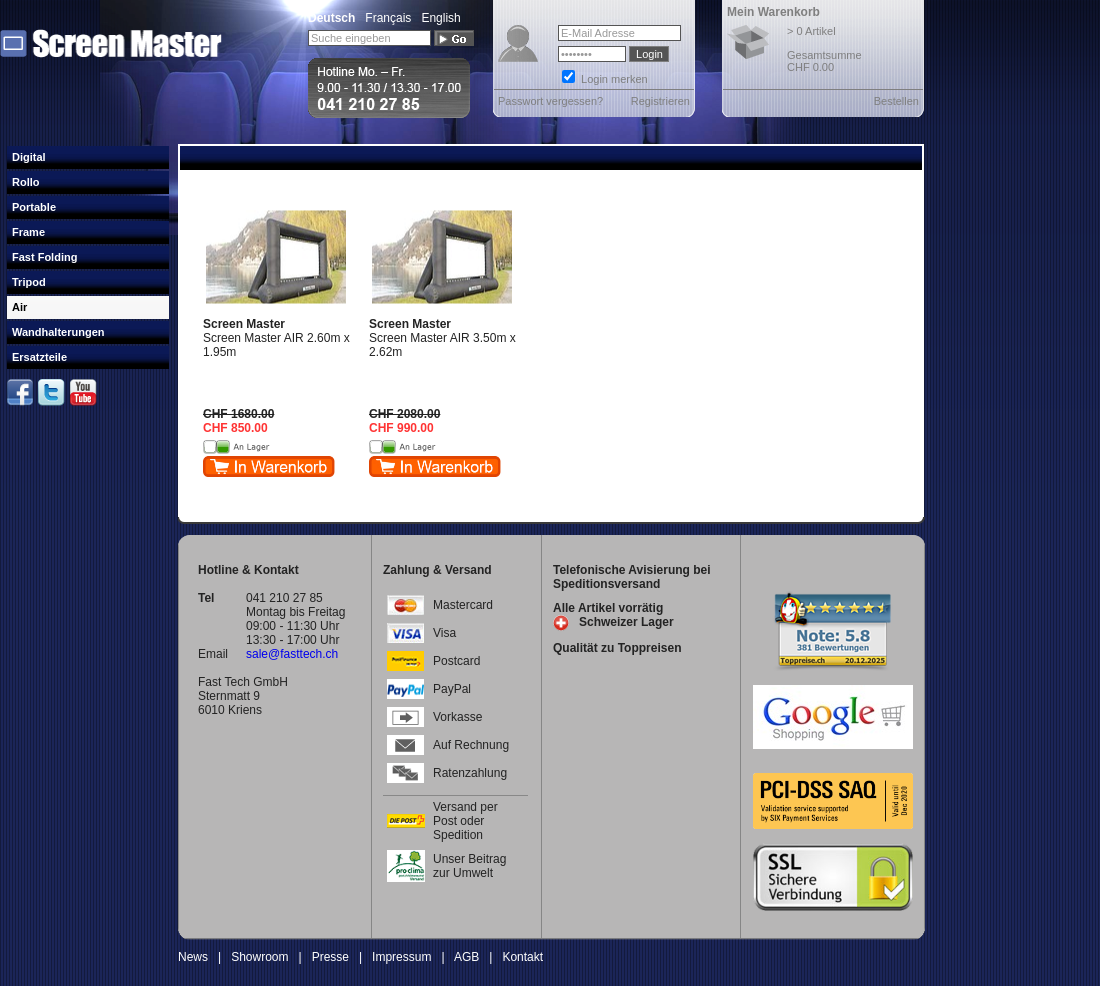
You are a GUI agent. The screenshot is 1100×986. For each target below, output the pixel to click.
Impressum (401, 957)
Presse (330, 957)
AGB (466, 957)
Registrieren (660, 101)
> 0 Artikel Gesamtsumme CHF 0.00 (824, 49)
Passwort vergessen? (550, 101)
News (193, 957)
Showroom (259, 957)
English (440, 18)
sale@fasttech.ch (292, 654)
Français (388, 18)
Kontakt (522, 957)
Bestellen (896, 101)
